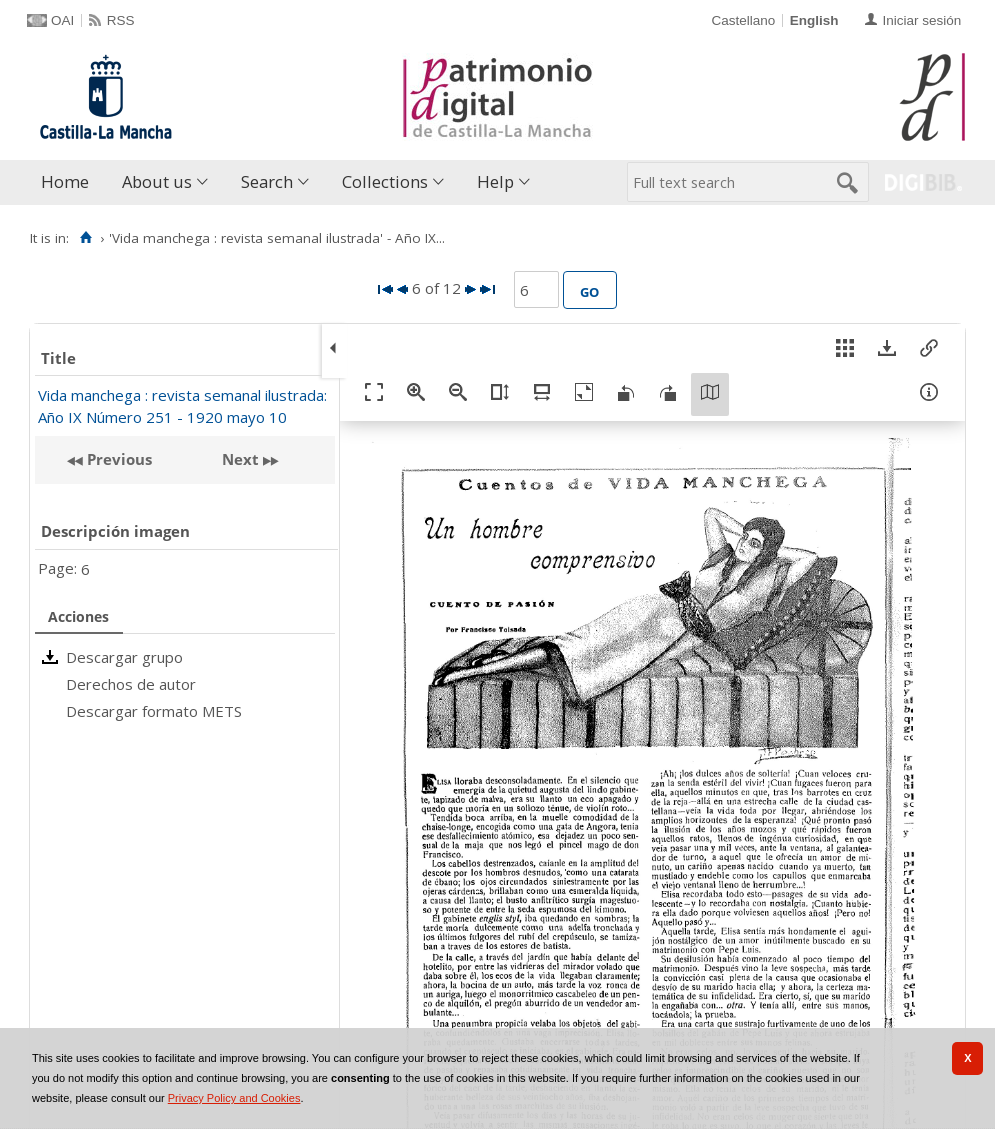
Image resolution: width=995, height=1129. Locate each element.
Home (65, 181)
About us (157, 181)
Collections (385, 181)
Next (240, 459)
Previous (117, 459)
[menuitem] (69, 182)
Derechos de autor (131, 684)
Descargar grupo (124, 657)
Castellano (743, 20)
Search (267, 181)
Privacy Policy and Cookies (234, 1098)
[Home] (85, 238)
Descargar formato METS (154, 711)
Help (495, 181)
